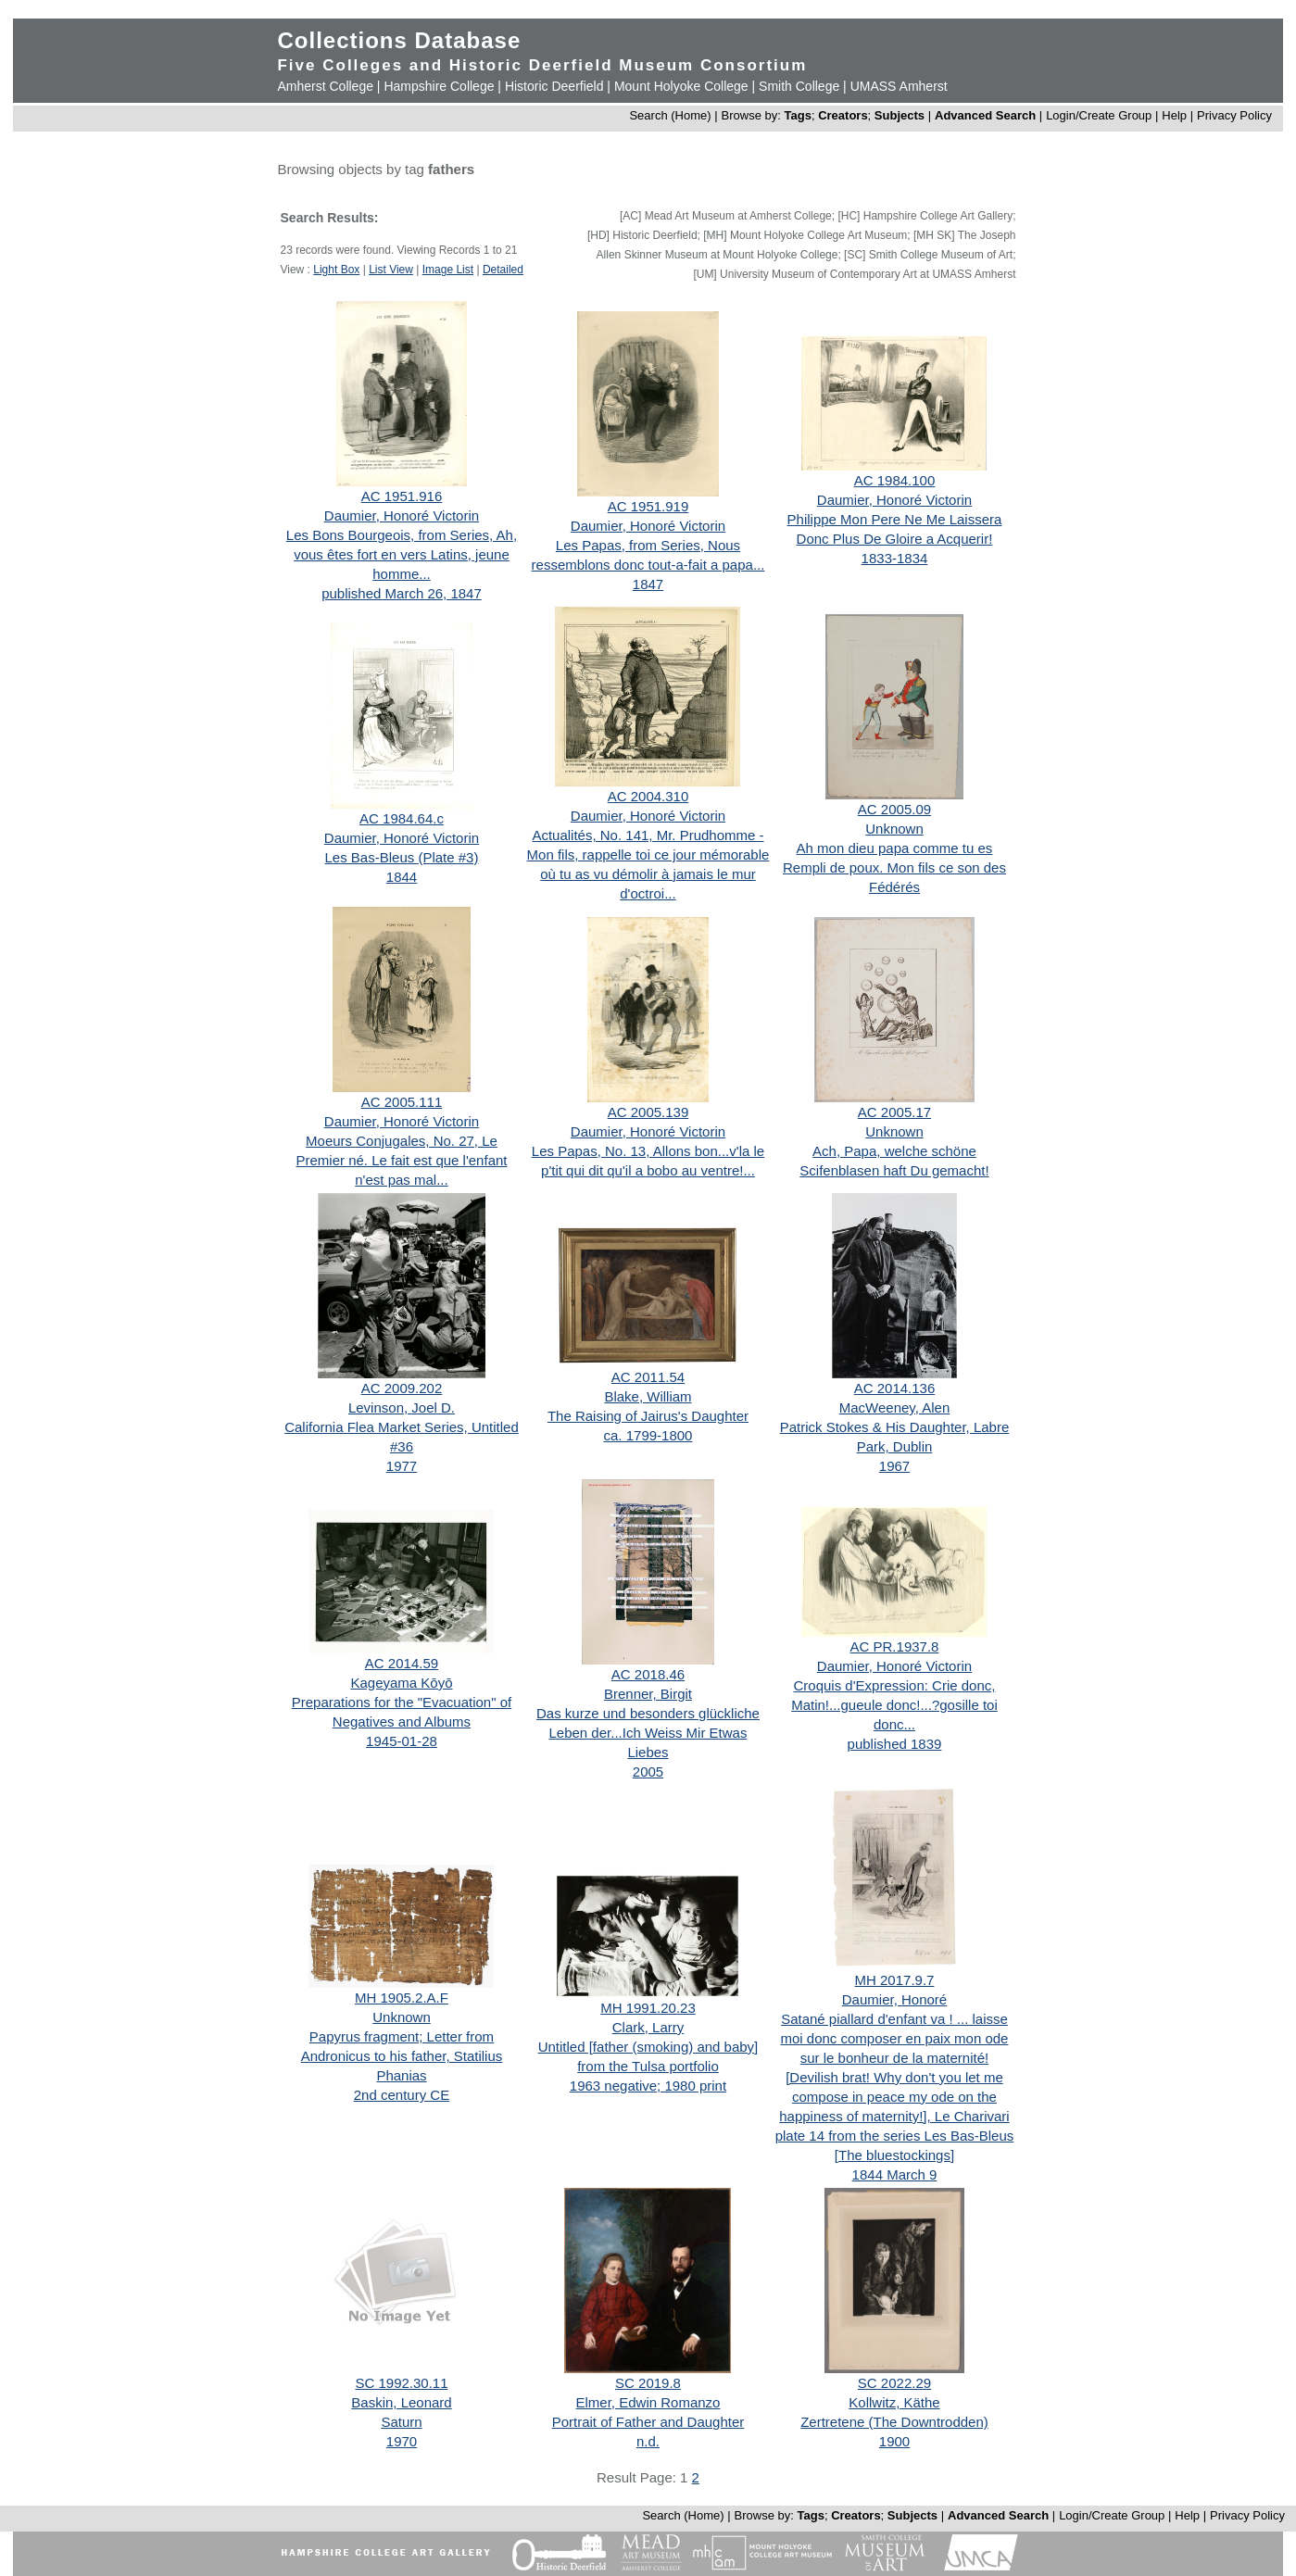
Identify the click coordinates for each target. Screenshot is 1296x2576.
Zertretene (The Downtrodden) (894, 2422)
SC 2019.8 (648, 2383)
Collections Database (399, 40)
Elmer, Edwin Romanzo (648, 2402)
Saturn (401, 2422)
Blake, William (647, 1396)
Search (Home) (670, 115)
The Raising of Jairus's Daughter (648, 1416)
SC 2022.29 (894, 2383)
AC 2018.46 (648, 1674)
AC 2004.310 (648, 796)
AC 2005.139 (648, 1112)
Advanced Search (985, 115)
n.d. (648, 2441)
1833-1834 (895, 558)
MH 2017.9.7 (895, 1980)
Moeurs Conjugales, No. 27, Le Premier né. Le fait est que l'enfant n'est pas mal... (401, 1160)
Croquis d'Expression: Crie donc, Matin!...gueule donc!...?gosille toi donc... (894, 1705)
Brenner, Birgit (648, 1694)
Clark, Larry (648, 2027)
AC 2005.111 (402, 1102)
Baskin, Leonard (401, 2402)
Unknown (894, 828)
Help (1174, 115)
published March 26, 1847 (401, 593)
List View (391, 269)
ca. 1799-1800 (648, 1435)
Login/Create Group (1100, 115)
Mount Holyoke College (681, 86)
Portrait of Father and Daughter (648, 2422)
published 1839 (895, 1744)
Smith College (799, 86)
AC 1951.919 (648, 506)
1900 (894, 2441)
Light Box (336, 269)
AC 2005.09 (894, 809)
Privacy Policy (1234, 115)
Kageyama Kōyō (401, 1682)
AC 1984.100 (895, 480)
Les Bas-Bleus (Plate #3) (402, 857)
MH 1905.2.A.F (401, 1997)
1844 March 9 (894, 2174)
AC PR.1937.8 (894, 1646)
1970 (401, 2441)
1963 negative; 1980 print (648, 2085)
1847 (648, 584)
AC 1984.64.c (401, 818)
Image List (447, 269)
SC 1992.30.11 (401, 2383)
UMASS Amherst (899, 86)
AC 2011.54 (648, 1377)
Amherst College (325, 86)
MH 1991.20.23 (648, 2008)
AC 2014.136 (895, 1388)
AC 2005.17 (894, 1112)
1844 (401, 877)
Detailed (503, 269)
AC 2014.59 (401, 1663)
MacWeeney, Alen (894, 1407)
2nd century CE (401, 2095)
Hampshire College (439, 86)
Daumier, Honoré (894, 1999)
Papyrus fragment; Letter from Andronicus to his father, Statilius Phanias (402, 2056)
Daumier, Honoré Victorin (401, 515)
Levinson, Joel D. (401, 1407)
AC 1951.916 (402, 496)
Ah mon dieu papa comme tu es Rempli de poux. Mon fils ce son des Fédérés (894, 867)
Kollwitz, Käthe (894, 2402)
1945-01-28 (401, 1741)
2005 (648, 1771)
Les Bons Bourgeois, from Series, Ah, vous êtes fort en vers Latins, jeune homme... (401, 554)
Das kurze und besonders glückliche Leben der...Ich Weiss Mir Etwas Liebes (648, 1732)
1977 (401, 1466)
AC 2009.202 (402, 1388)
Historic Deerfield (554, 86)
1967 (894, 1466)
